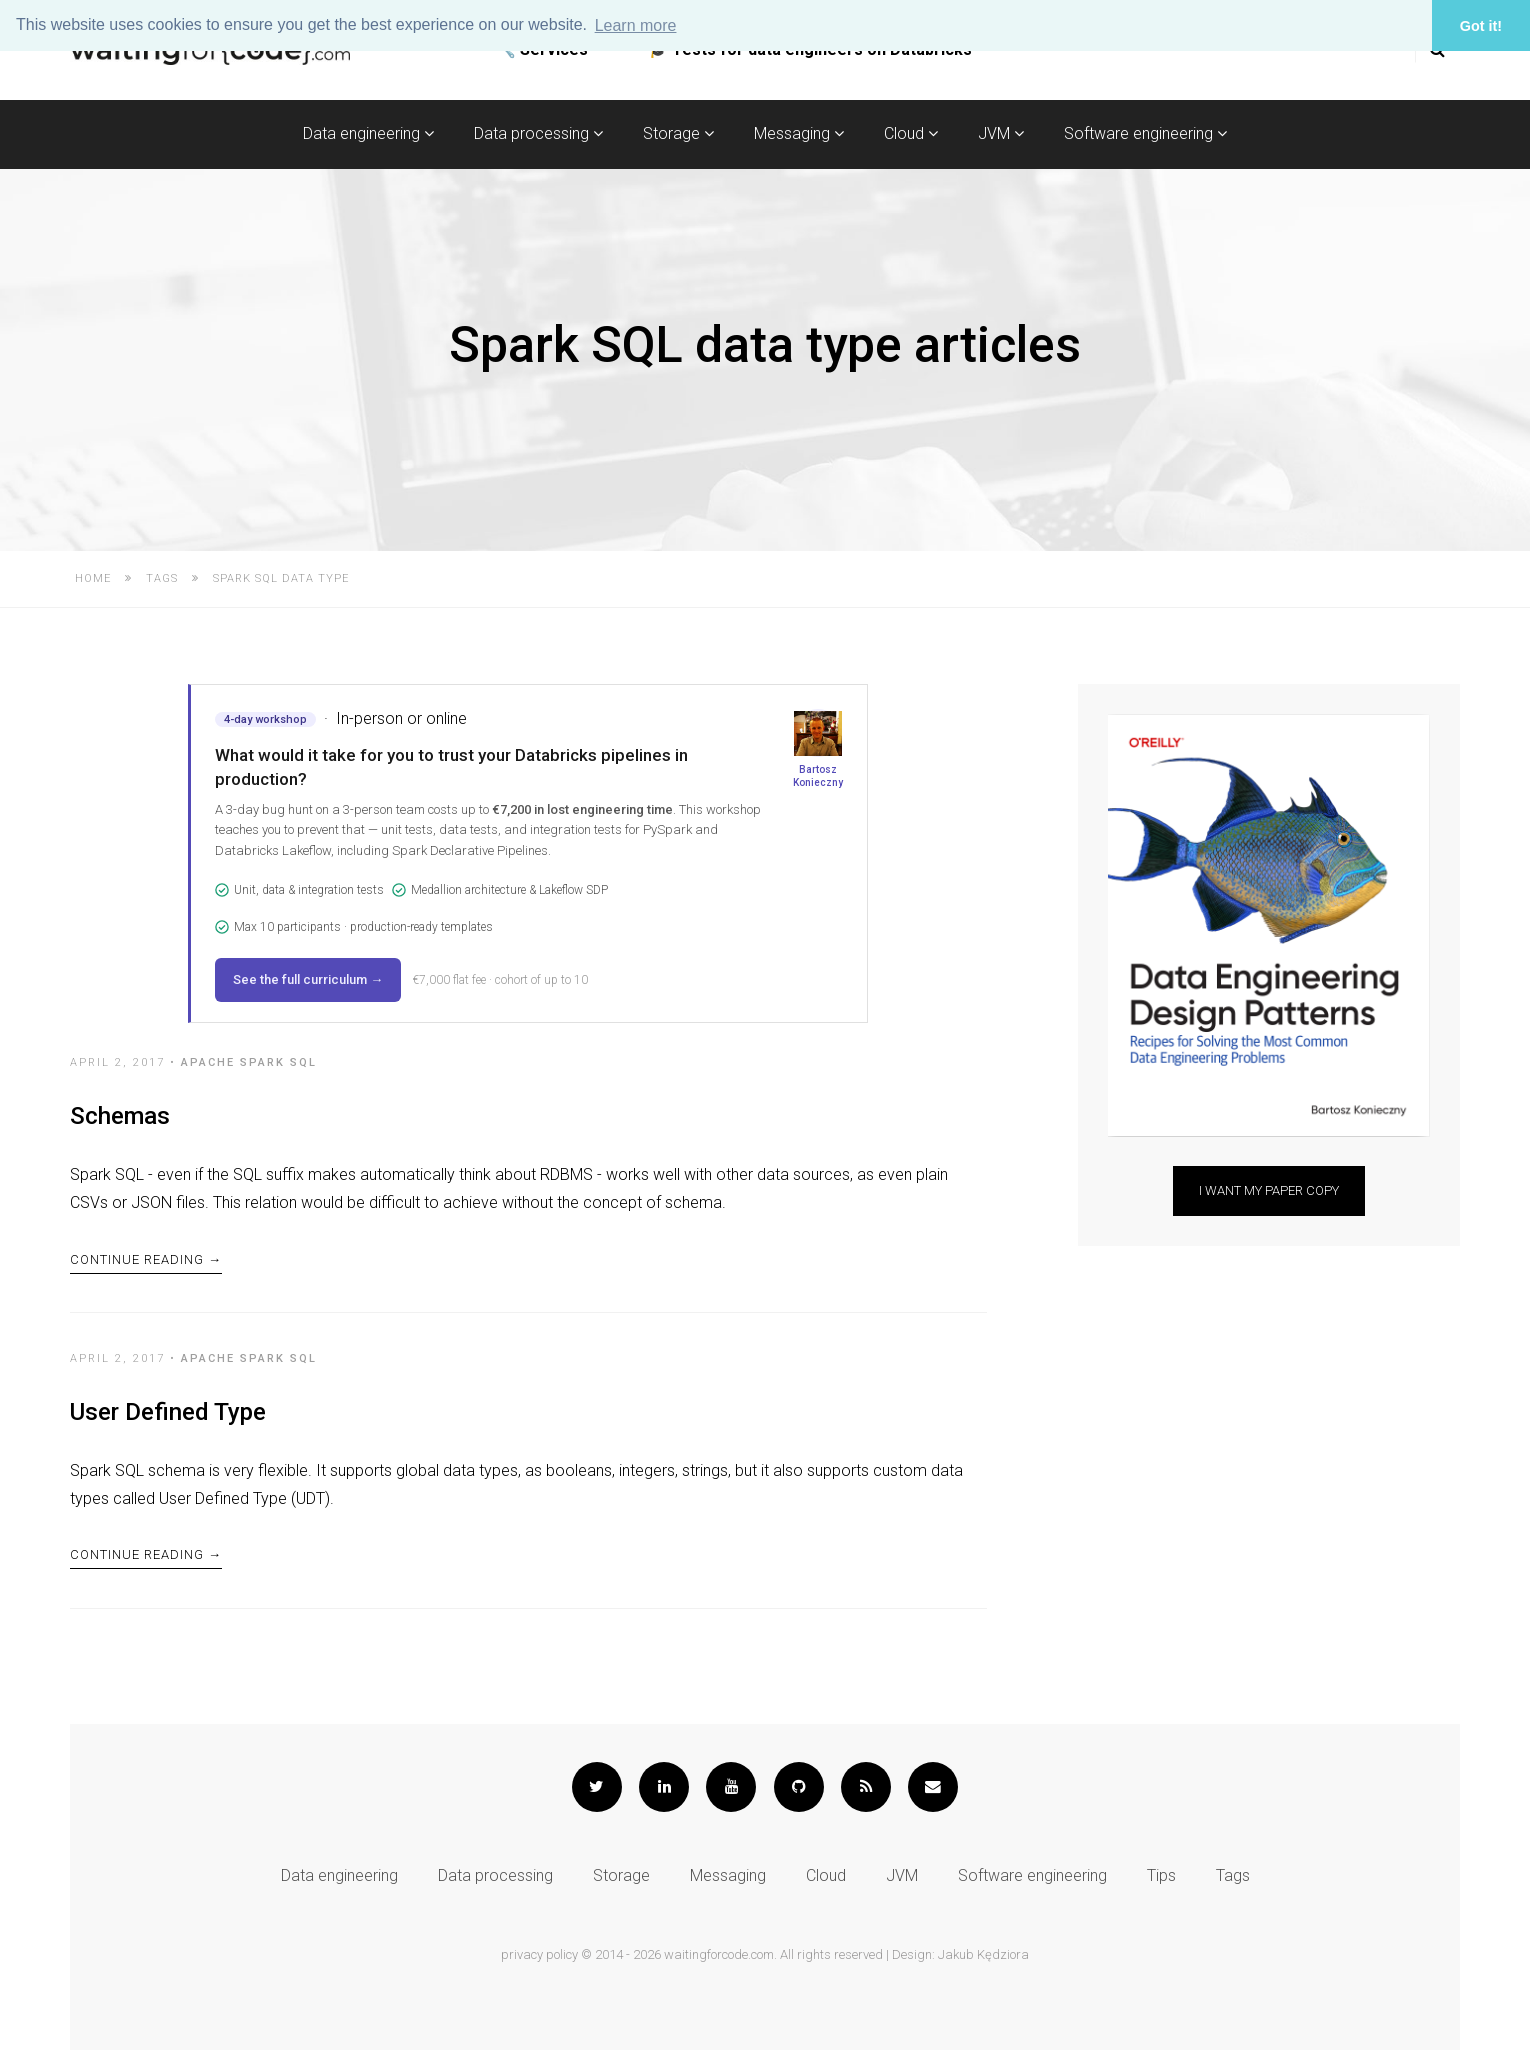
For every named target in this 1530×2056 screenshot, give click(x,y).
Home (93, 578)
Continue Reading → (146, 1261)
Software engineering (1145, 133)
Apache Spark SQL (249, 1062)
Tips (1161, 1881)
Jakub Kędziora (983, 1960)
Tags (162, 578)
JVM (1001, 133)
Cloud (911, 133)
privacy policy (539, 1960)
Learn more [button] (636, 25)
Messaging (799, 133)
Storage (678, 133)
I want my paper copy (1269, 1190)
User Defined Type (168, 1415)
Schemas (120, 1116)
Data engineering (368, 133)
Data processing (538, 133)
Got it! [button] (1481, 26)
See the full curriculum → (308, 979)
